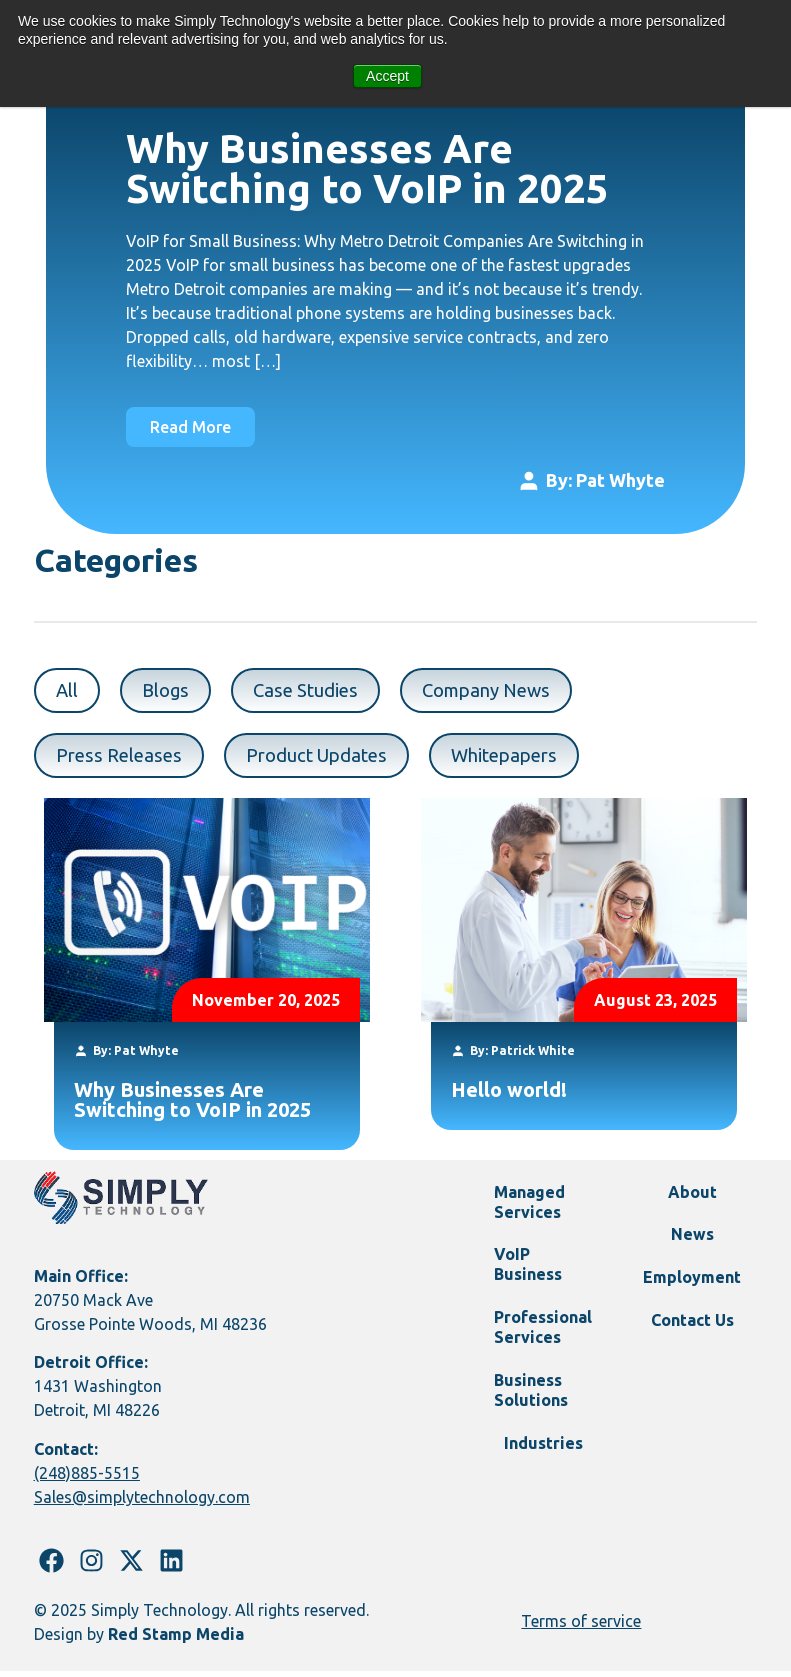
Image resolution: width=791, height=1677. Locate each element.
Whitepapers (531, 760)
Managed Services (535, 1210)
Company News (508, 692)
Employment (692, 1292)
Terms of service (581, 1628)
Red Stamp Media (176, 1641)
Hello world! (509, 1096)
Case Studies (317, 692)
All (68, 692)
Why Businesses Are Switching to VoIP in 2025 (367, 168)
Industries (543, 1464)
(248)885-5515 (87, 1480)
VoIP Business (534, 1276)
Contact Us (692, 1338)
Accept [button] (387, 76)
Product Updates (332, 760)
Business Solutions (537, 1408)
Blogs (171, 692)
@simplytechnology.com (161, 1504)
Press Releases (123, 760)
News (692, 1246)
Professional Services (544, 1342)
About (692, 1200)
